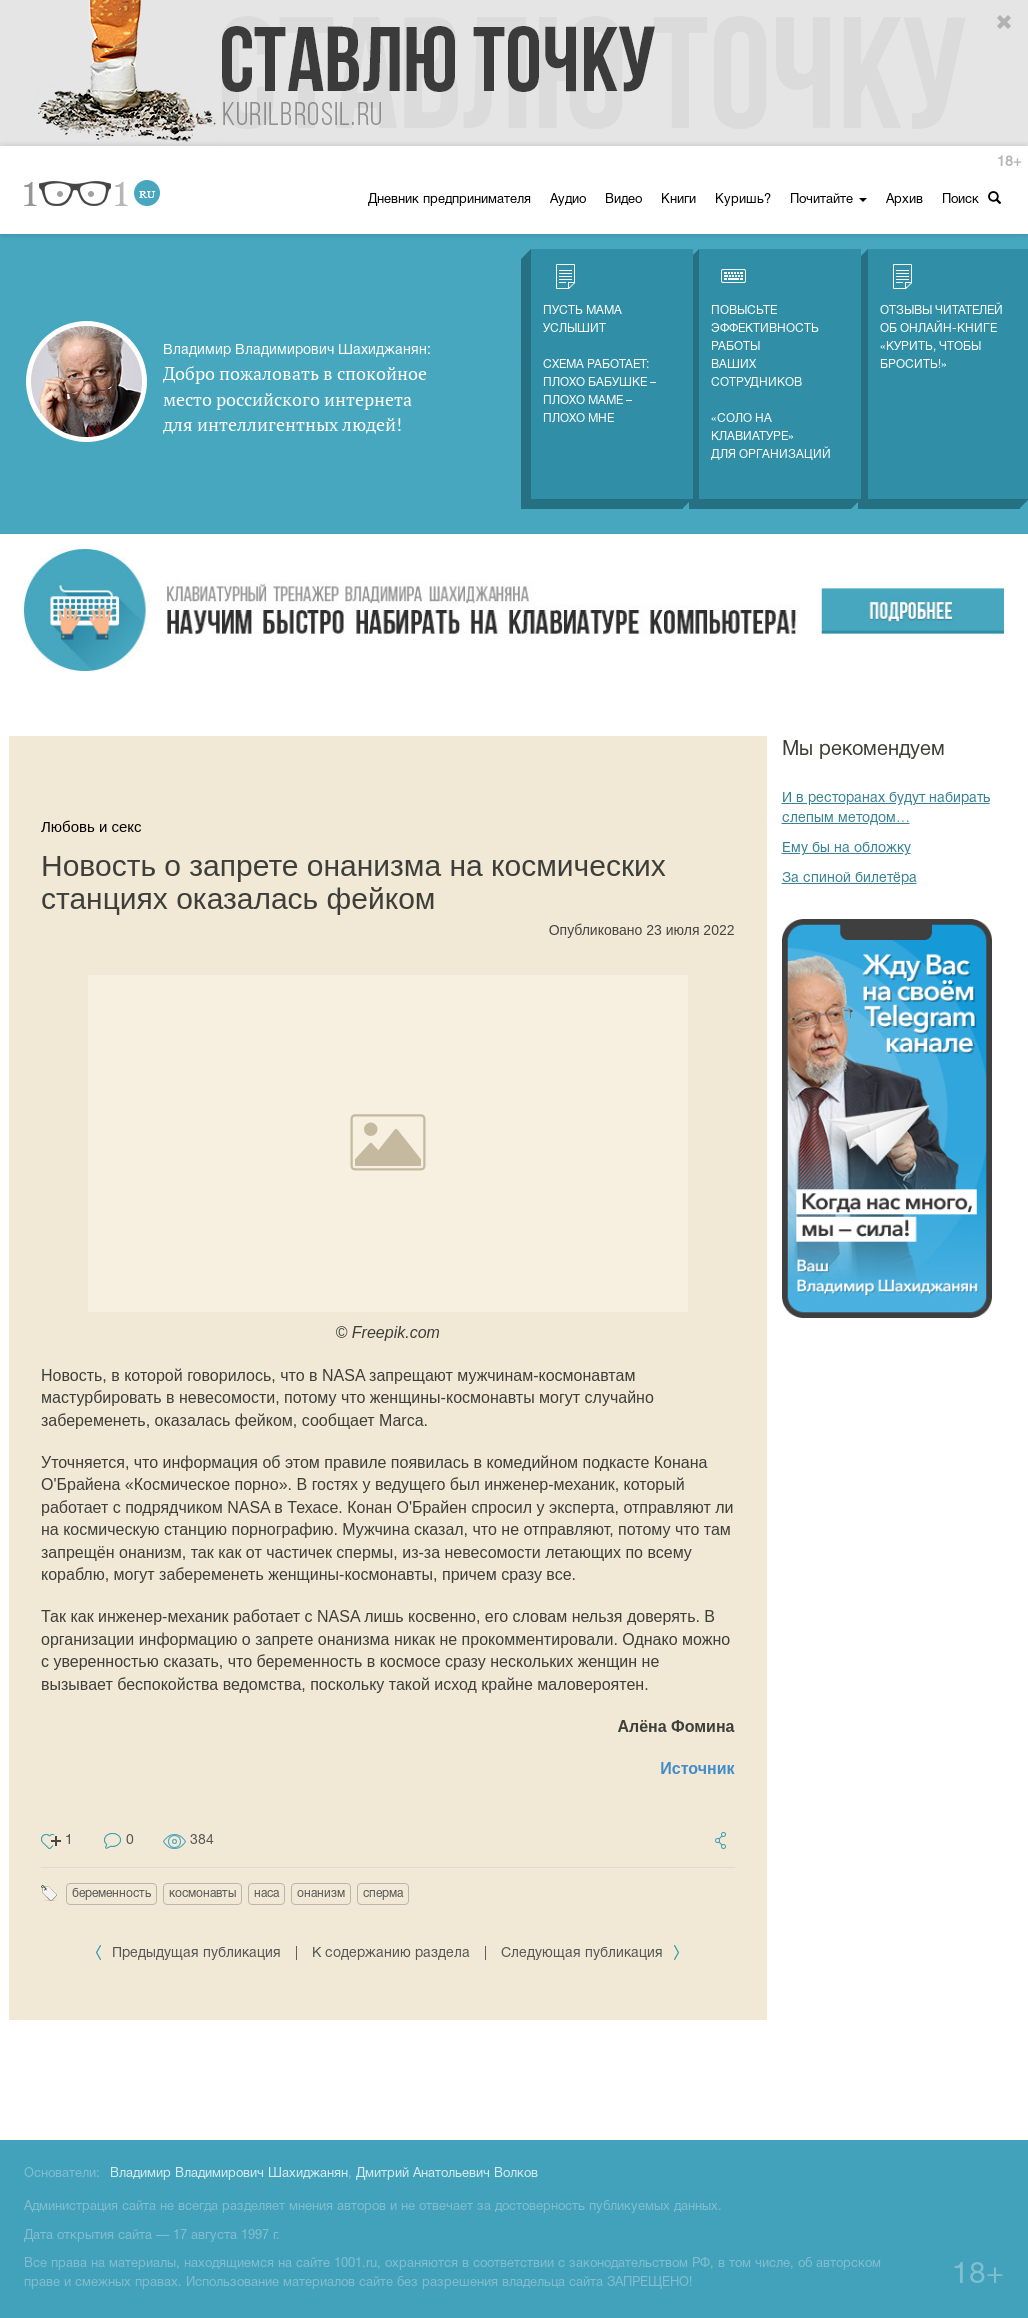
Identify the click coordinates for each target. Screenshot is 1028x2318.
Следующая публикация (591, 1953)
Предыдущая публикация (189, 1953)
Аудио (568, 200)
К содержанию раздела (391, 1953)
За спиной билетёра (849, 878)
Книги (678, 200)
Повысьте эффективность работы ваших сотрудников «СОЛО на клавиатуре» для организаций (771, 362)
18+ (1009, 162)
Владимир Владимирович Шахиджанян (229, 2174)
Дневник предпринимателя (449, 200)
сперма (383, 1893)
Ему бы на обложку (846, 848)
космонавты (202, 1893)
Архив (904, 200)
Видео (623, 200)
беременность (111, 1893)
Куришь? (743, 200)
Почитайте (828, 200)
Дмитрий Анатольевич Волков (447, 2174)
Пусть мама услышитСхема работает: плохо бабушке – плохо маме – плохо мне (599, 344)
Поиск (971, 198)
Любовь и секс (91, 826)
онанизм (321, 1893)
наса (266, 1893)
